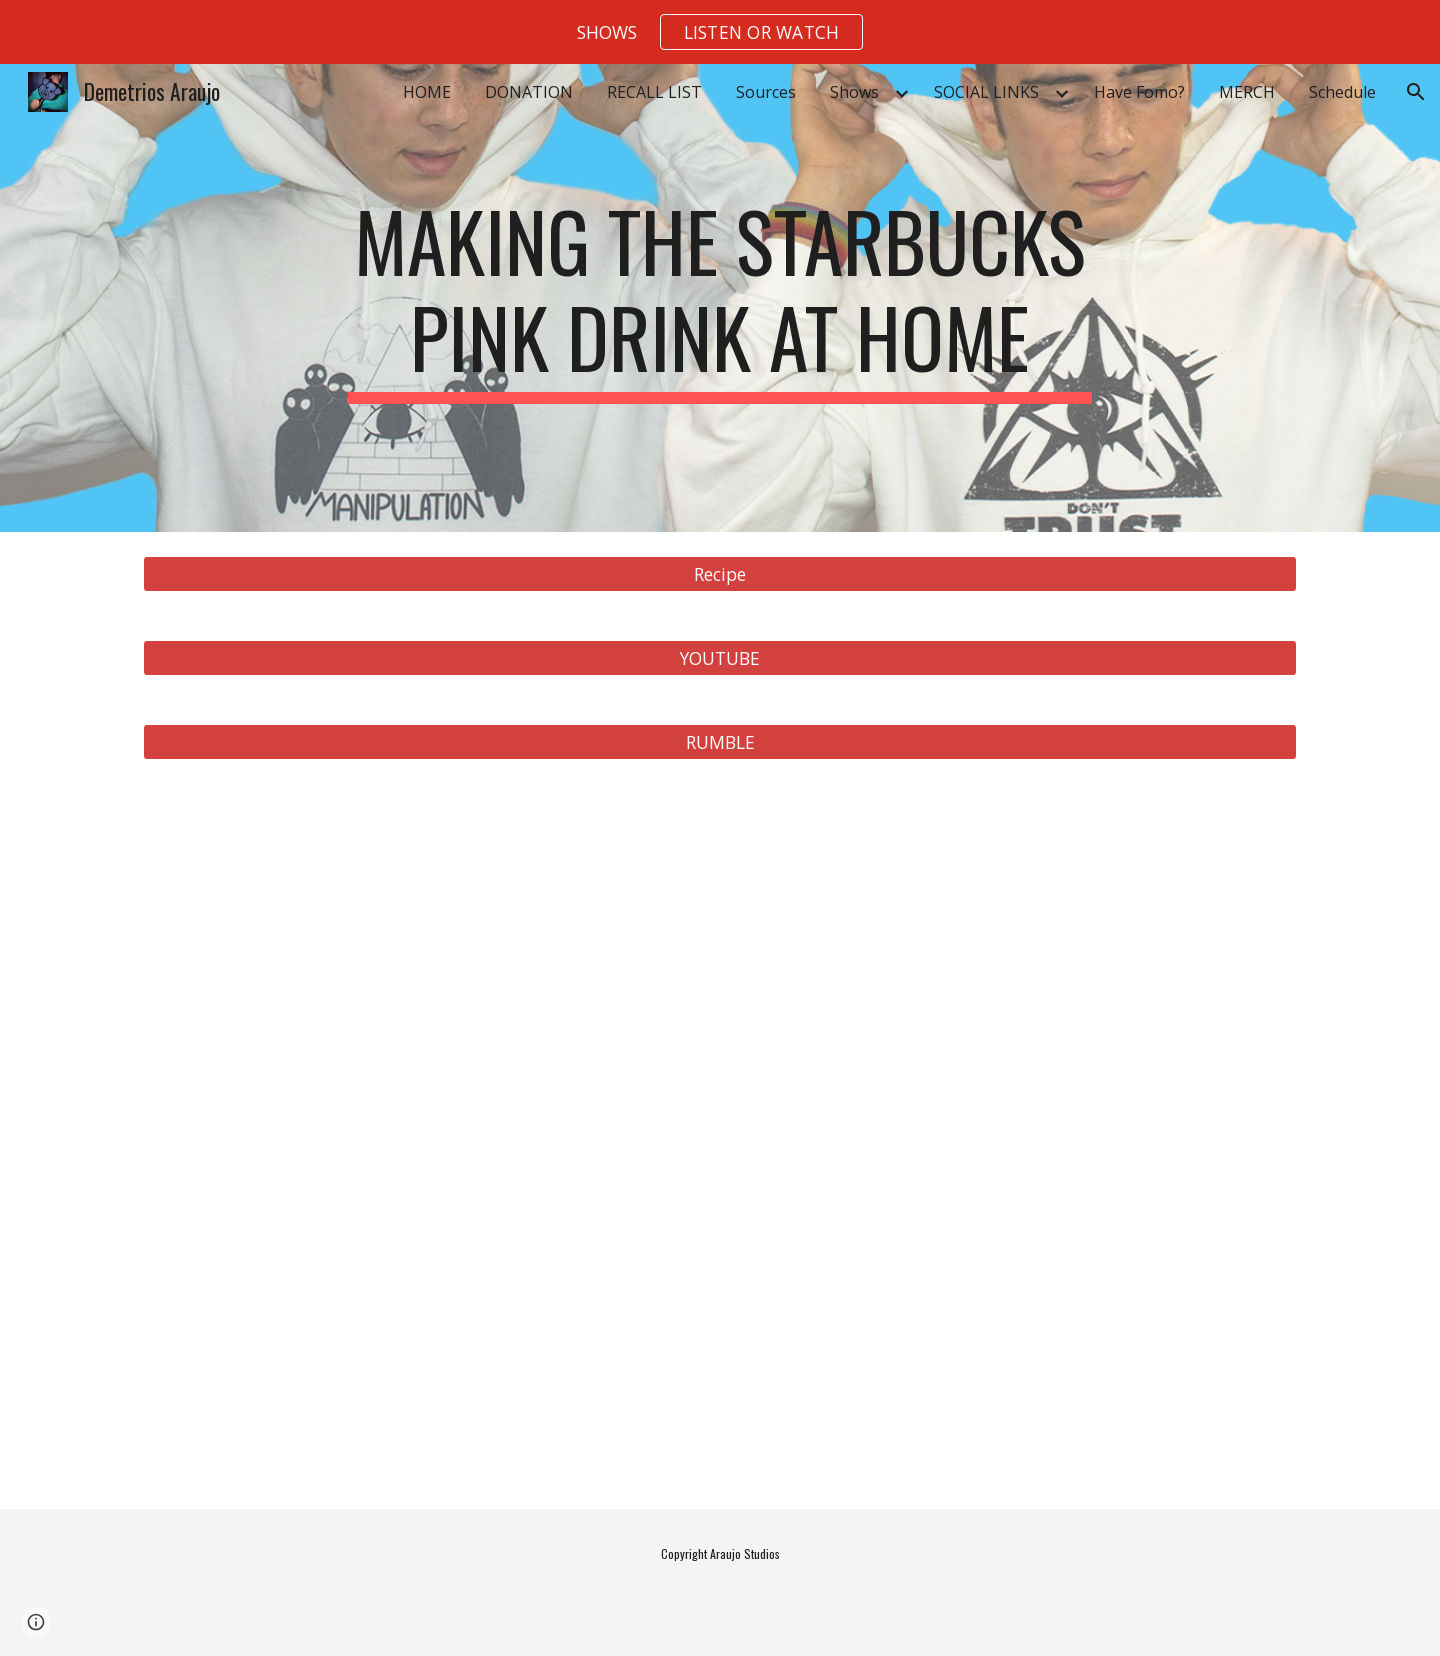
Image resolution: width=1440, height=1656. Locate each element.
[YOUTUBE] (720, 658)
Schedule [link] (1342, 92)
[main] (720, 298)
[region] (720, 32)
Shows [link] (854, 92)
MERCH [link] (1247, 92)
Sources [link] (766, 92)
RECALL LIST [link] (654, 92)
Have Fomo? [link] (1139, 92)
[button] (762, 32)
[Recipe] (720, 574)
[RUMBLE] (720, 742)
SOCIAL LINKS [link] (986, 92)
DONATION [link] (529, 92)
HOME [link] (427, 92)
